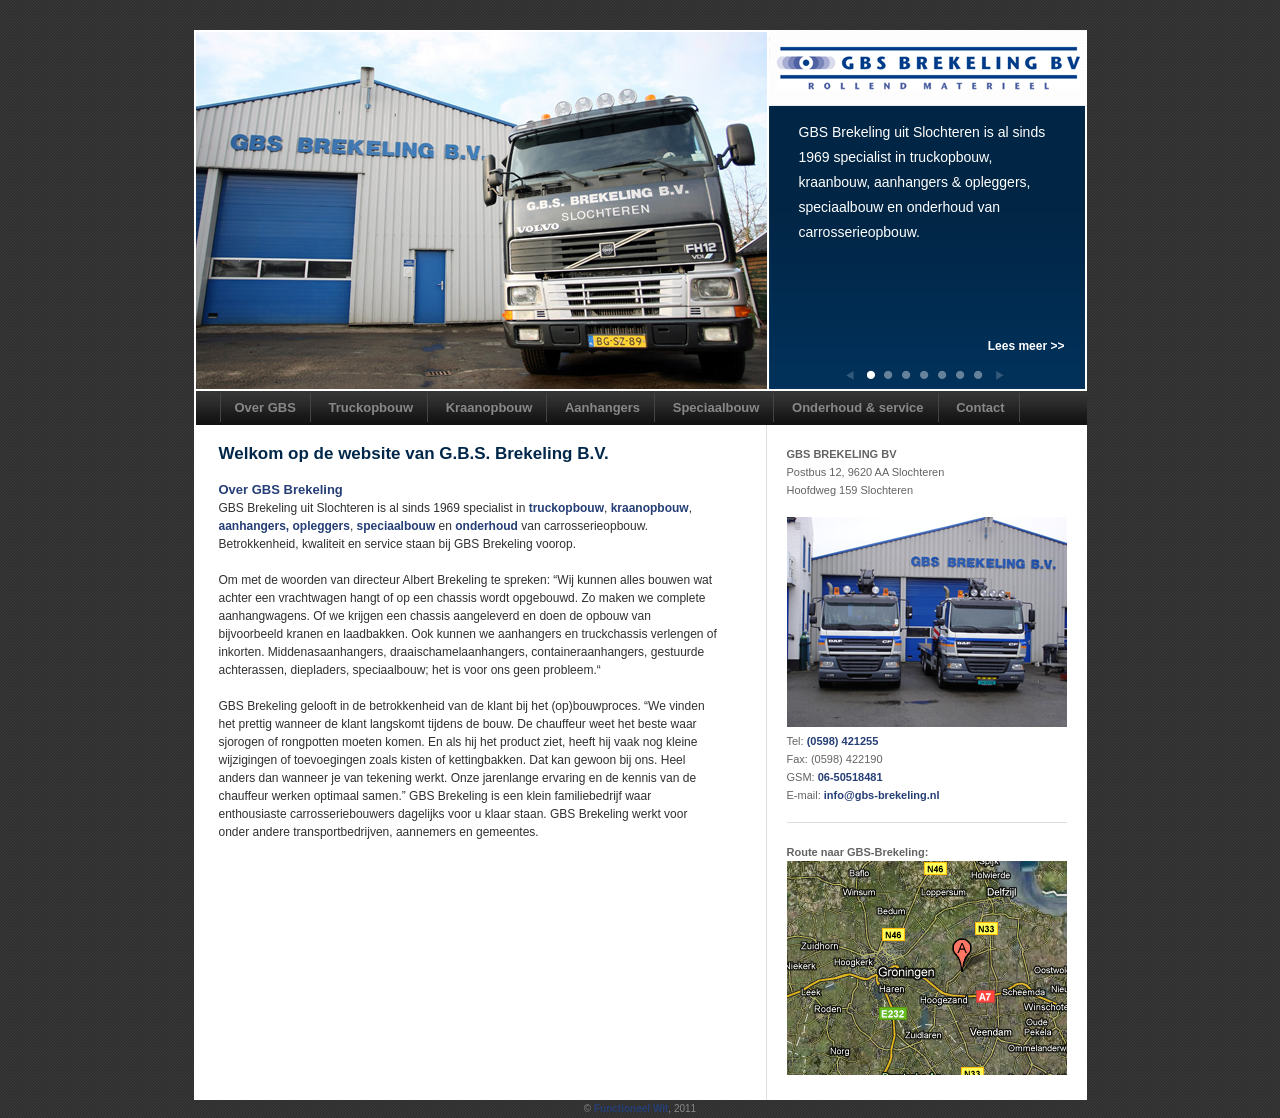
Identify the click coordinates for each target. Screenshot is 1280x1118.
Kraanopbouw (489, 407)
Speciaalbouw (716, 407)
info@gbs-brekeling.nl (882, 795)
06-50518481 (850, 777)
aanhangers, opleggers (284, 526)
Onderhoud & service (857, 407)
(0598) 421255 (843, 741)
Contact (980, 407)
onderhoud (486, 526)
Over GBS (265, 407)
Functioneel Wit (631, 1108)
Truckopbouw (371, 407)
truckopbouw (566, 508)
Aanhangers (602, 407)
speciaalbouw (396, 526)
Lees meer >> (1026, 346)
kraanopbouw (650, 508)
